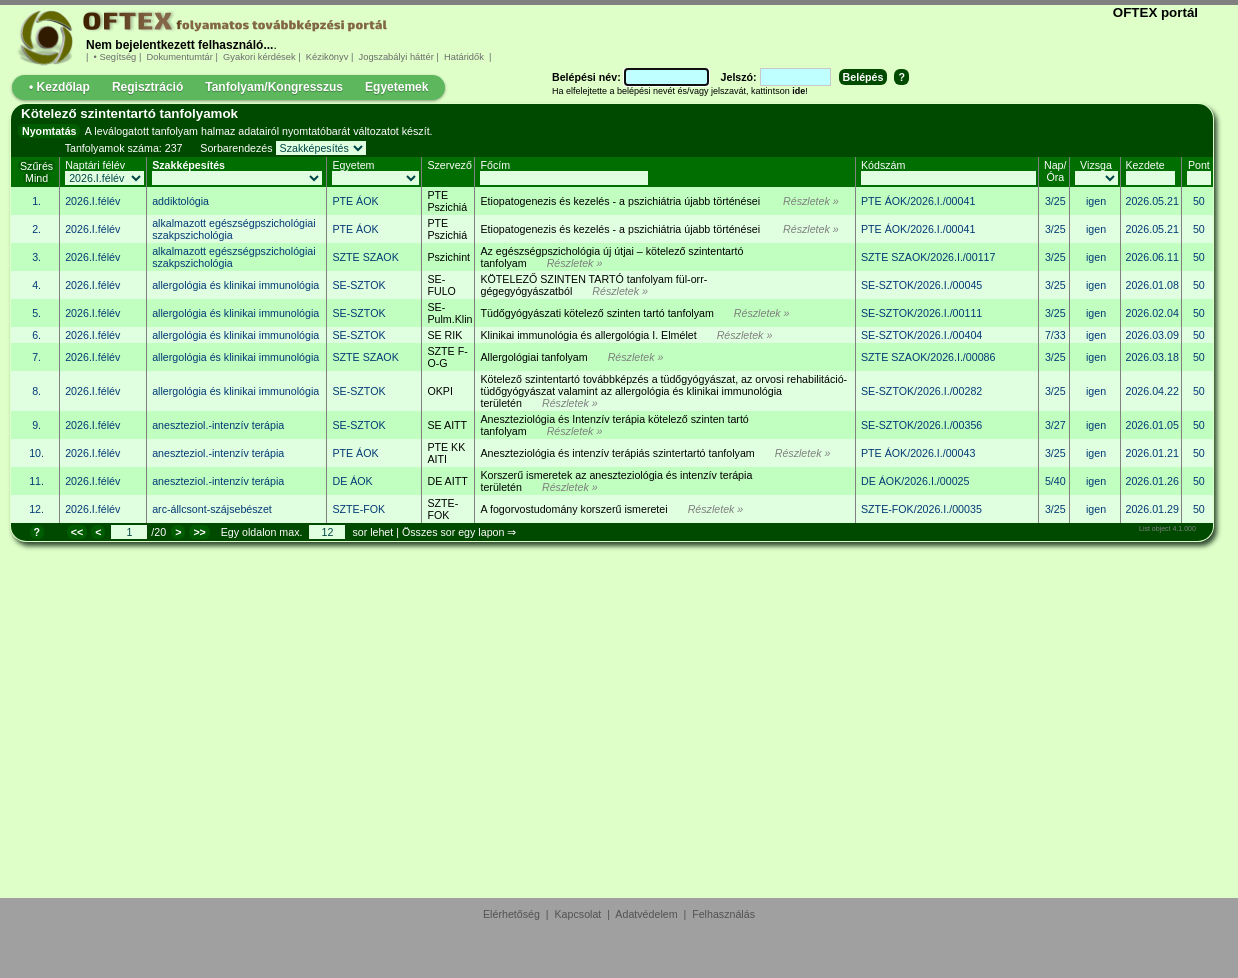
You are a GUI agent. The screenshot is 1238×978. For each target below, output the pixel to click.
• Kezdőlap (59, 87)
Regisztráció (147, 87)
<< (77, 532)
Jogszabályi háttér (396, 57)
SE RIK (444, 335)
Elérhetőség (511, 914)
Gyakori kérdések (259, 57)
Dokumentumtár (180, 57)
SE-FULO (441, 285)
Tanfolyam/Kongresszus (274, 87)
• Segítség (115, 57)
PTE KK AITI (446, 453)
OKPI (439, 391)
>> (199, 532)
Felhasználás (723, 914)
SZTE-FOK (442, 509)
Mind (36, 178)
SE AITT (447, 425)
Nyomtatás (49, 131)
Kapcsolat (578, 914)
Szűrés (36, 166)
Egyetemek (396, 87)
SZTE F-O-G (447, 357)
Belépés (863, 77)
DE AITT (447, 481)
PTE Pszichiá (447, 201)
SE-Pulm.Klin (449, 313)
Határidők (463, 57)
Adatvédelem (646, 914)
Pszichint (448, 257)
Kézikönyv (327, 57)
